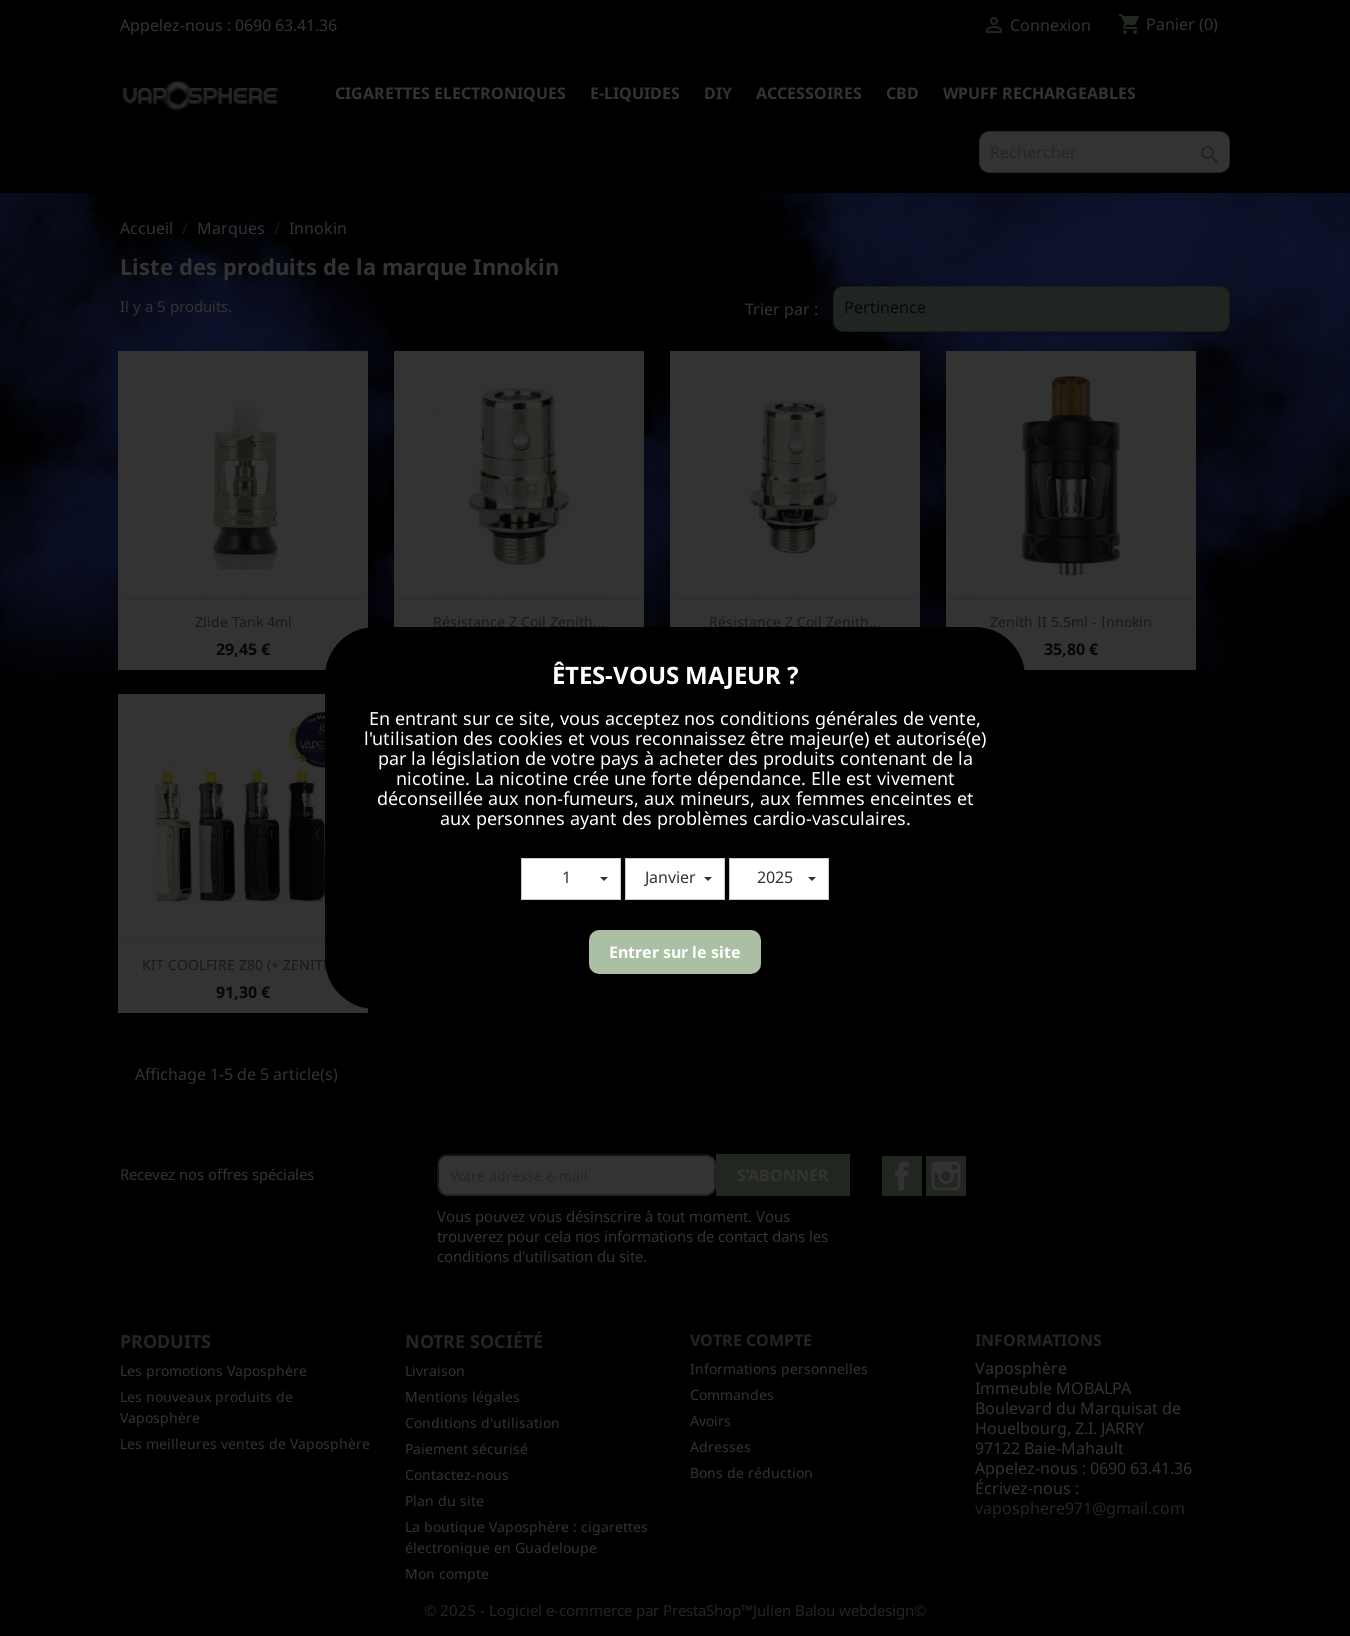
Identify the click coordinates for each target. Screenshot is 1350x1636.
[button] (571, 879)
